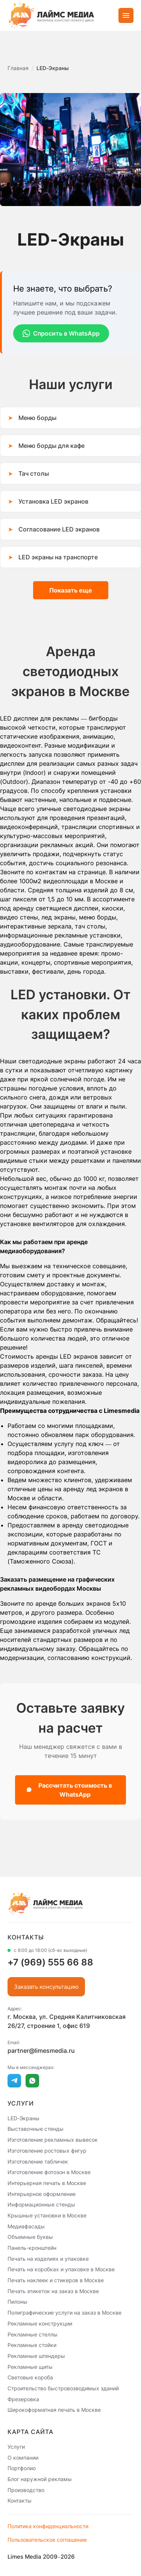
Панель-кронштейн (32, 2248)
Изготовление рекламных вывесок (53, 2139)
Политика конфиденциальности (48, 2526)
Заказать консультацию (46, 1986)
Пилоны (17, 2301)
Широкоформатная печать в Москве (54, 2410)
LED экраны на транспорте (58, 557)
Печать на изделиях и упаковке (48, 2258)
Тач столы (33, 473)
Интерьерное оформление (42, 2193)
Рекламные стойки (32, 2345)
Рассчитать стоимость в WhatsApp (69, 1790)
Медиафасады (26, 2226)
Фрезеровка (23, 2399)
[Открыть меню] (125, 15)
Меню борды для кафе (51, 445)
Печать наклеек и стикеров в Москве (56, 2280)
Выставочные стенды (36, 2129)
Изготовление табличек (38, 2161)
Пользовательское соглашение (47, 2539)
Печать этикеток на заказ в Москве (53, 2290)
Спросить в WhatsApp (61, 333)
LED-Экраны (23, 2118)
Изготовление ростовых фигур (47, 2150)
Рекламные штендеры (36, 2356)
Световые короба (30, 2377)
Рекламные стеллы (33, 2334)
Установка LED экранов (53, 501)
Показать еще (70, 590)
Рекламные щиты (30, 2366)
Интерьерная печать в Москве (47, 2183)
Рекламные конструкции (40, 2323)
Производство (26, 2489)
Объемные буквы (30, 2237)
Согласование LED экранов (59, 529)
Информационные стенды (41, 2204)
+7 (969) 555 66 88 (50, 1962)
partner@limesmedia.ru (41, 2050)
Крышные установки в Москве (47, 2215)
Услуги (16, 2446)
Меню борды (37, 417)
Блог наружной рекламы (40, 2479)
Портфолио (22, 2468)
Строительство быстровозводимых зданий (63, 2388)
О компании (23, 2457)
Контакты (20, 2500)
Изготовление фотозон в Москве (49, 2172)
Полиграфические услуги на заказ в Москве (64, 2312)
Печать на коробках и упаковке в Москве (61, 2269)
